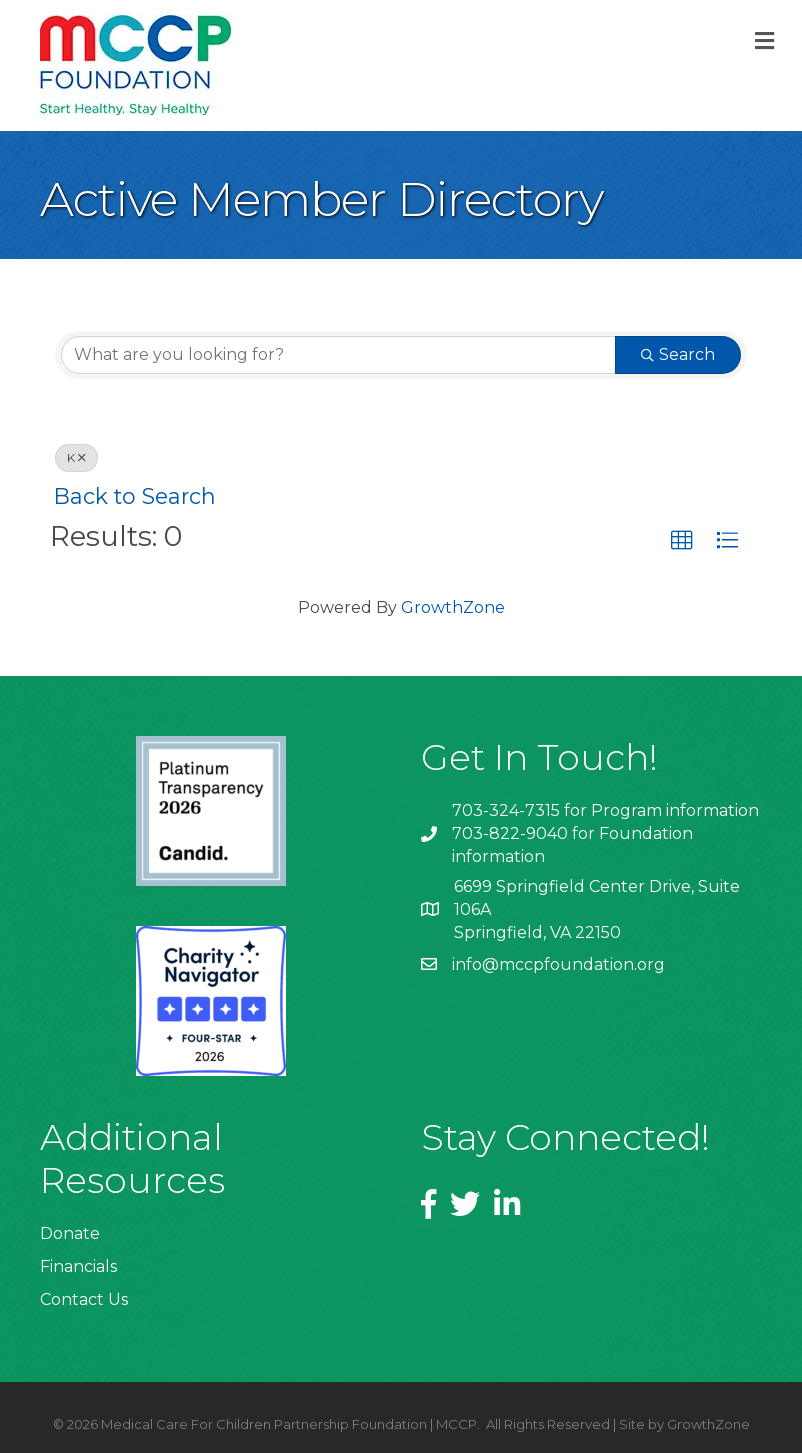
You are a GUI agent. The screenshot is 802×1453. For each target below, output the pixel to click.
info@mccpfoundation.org (558, 964)
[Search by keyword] (338, 355)
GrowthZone (453, 607)
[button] (682, 541)
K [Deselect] (76, 457)
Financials (78, 1266)
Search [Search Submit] (678, 354)
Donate (70, 1233)
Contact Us (84, 1299)
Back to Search (135, 496)
